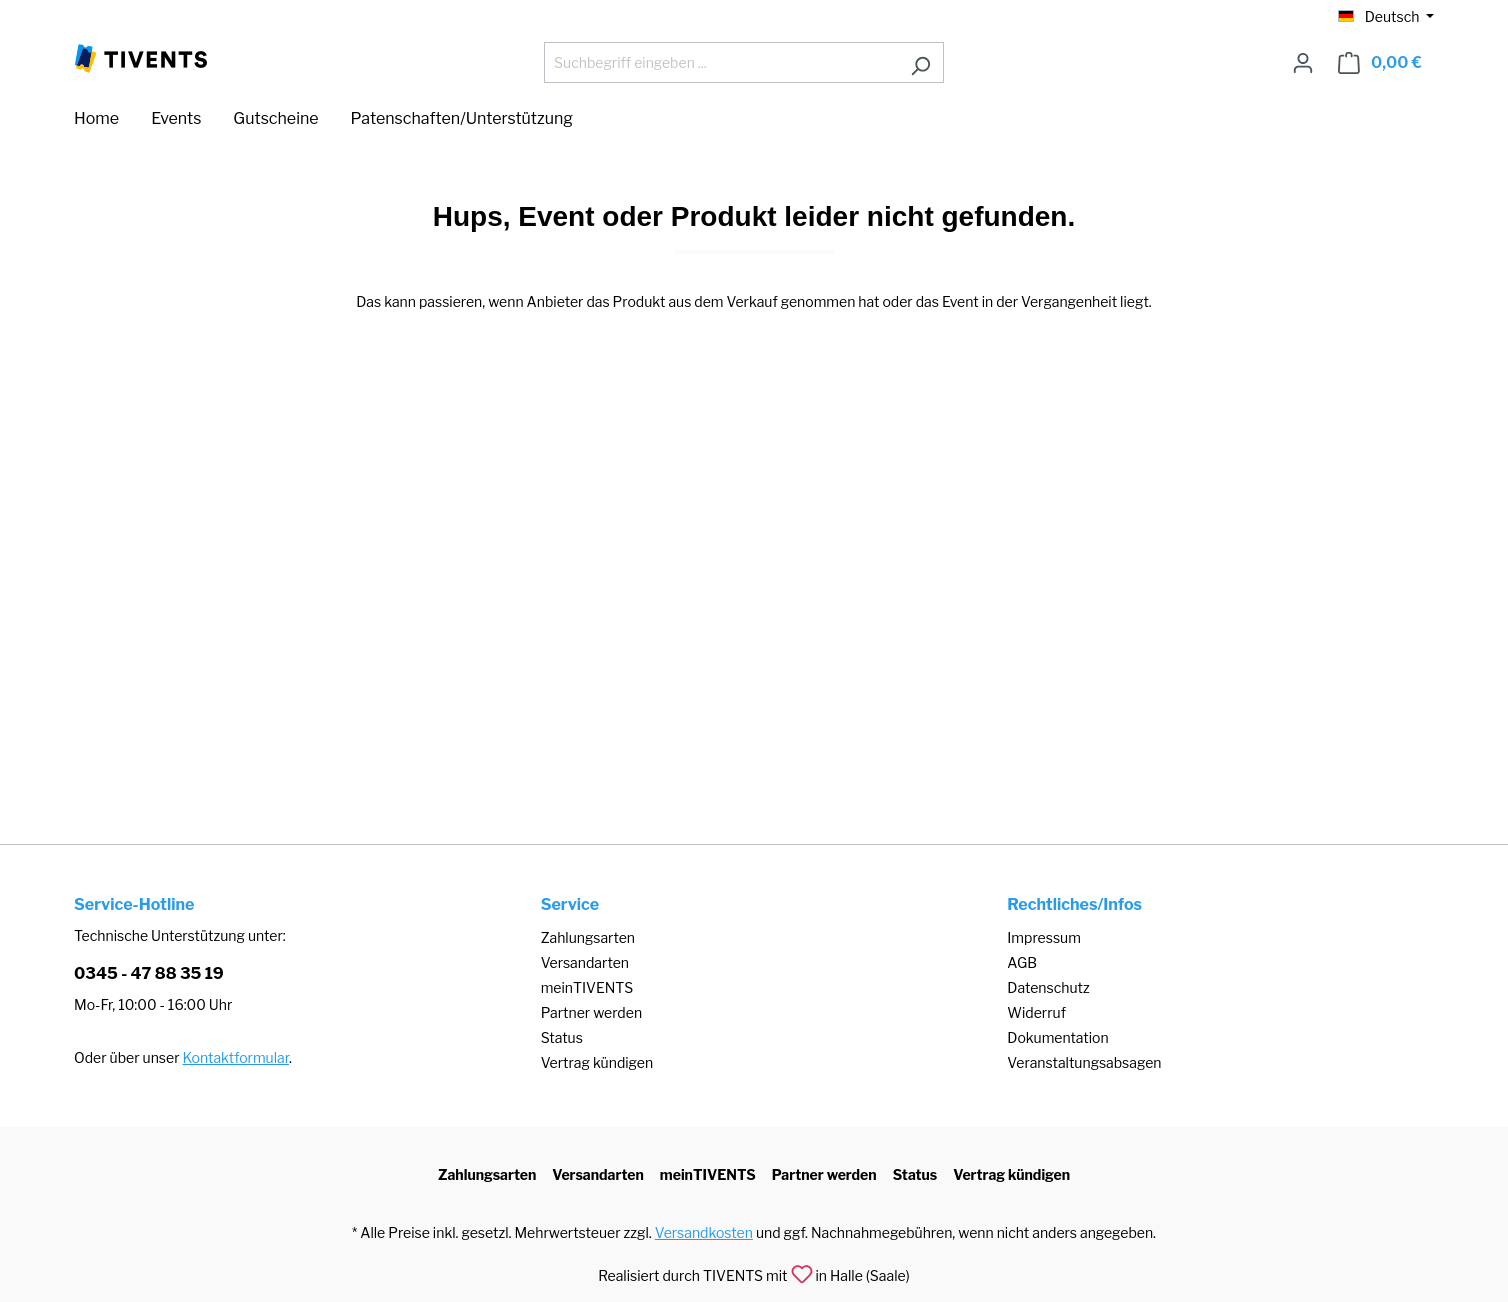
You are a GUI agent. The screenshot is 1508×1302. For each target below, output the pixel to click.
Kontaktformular (236, 1057)
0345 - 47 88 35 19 (149, 973)
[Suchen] (920, 62)
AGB (1022, 962)
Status (562, 1037)
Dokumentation (1057, 1037)
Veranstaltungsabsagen (1084, 1062)
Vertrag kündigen (597, 1062)
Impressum (1044, 937)
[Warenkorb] (1380, 63)
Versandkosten (704, 1232)
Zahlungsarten (588, 937)
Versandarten (585, 962)
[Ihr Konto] (1303, 63)
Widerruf (1036, 1012)
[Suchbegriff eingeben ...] (721, 62)
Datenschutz (1048, 987)
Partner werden (591, 1012)
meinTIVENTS (587, 987)
